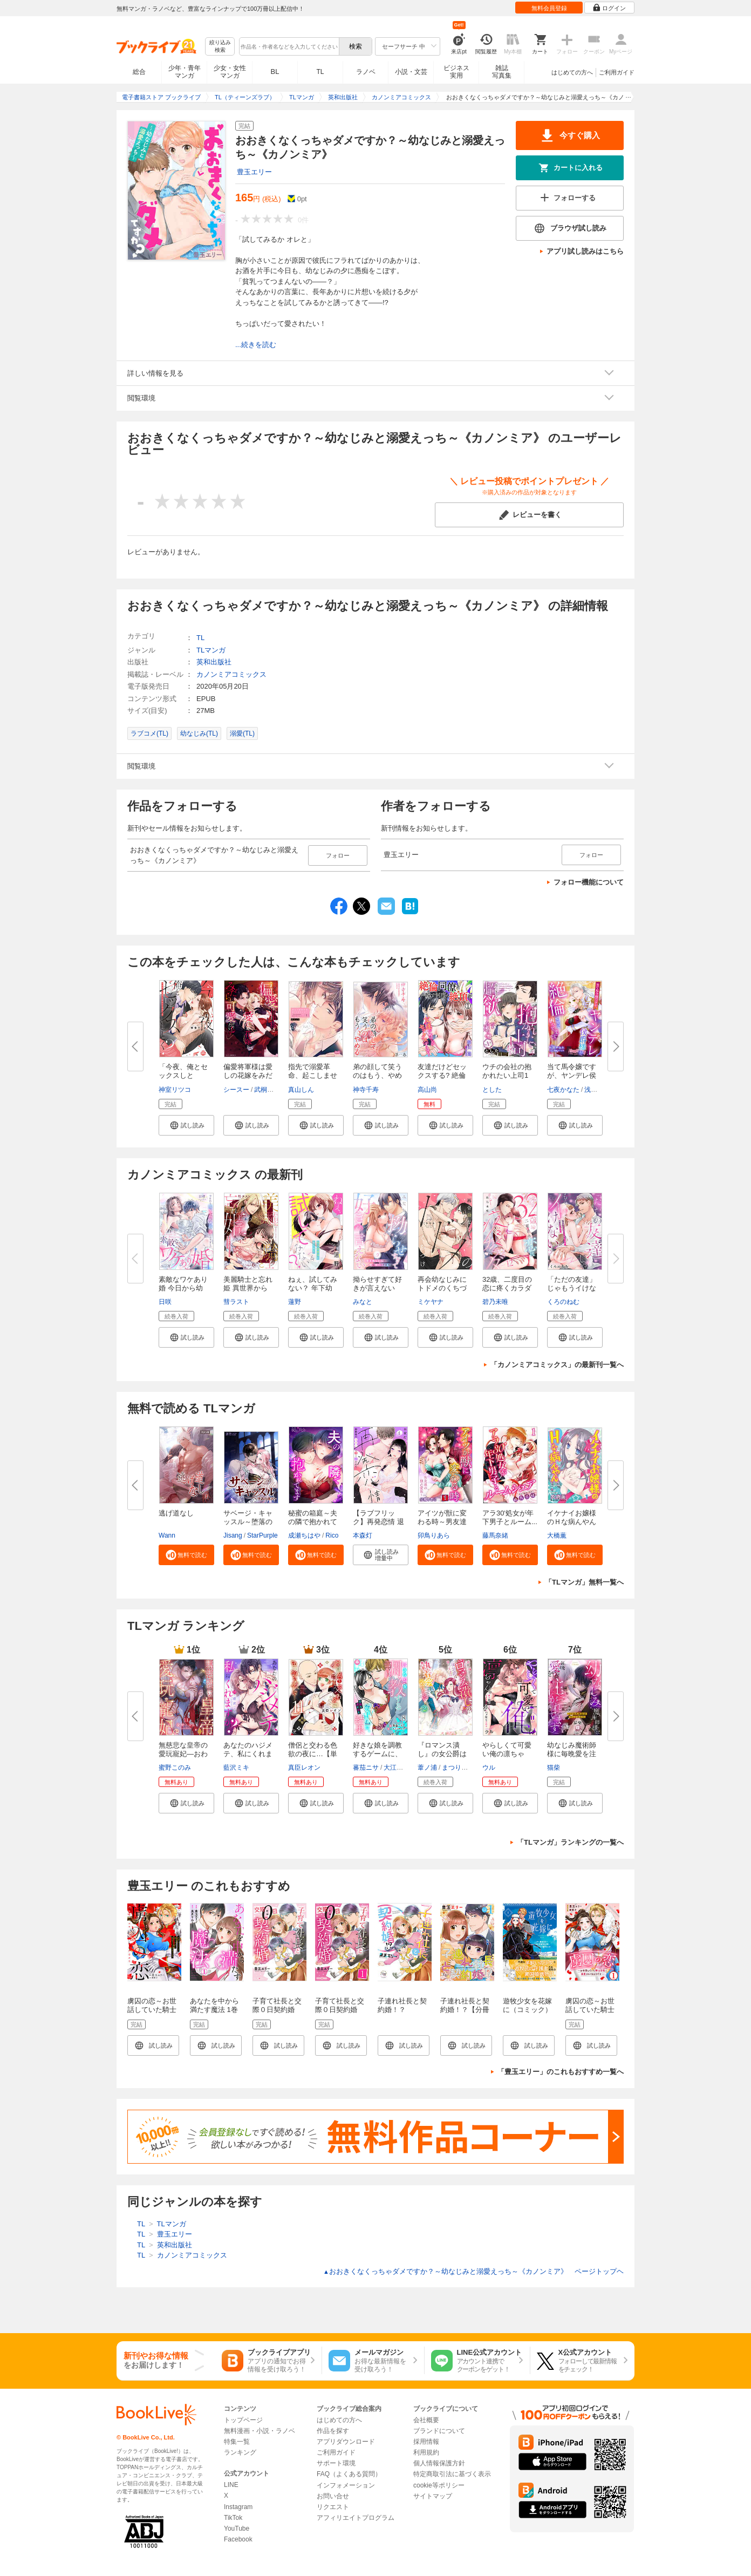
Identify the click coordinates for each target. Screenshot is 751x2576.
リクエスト (333, 2507)
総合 (139, 72)
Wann (167, 1535)
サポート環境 (336, 2463)
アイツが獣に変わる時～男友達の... (442, 1521)
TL (320, 72)
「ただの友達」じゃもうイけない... (571, 1288)
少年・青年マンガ (184, 71)
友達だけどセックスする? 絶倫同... (442, 1075)
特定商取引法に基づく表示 (452, 2474)
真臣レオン (304, 1767)
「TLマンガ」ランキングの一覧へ (570, 1842)
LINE (231, 2485)
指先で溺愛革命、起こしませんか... (312, 1075)
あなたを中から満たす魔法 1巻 (214, 2005)
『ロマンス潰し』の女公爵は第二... (442, 1753)
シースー (236, 1089)
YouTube (236, 2528)
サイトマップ (432, 2496)
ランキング (240, 2452)
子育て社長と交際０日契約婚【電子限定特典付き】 (277, 2014)
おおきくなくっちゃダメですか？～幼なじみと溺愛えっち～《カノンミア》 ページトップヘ (473, 2271)
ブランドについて (439, 2431)
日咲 (165, 1302)
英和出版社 (213, 662)
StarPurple (262, 1535)
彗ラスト (236, 1302)
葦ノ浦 (427, 1767)
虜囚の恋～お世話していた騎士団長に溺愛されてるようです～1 (591, 2014)
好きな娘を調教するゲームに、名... (377, 1753)
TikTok (233, 2517)
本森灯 (362, 1535)
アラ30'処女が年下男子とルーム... (509, 1517)
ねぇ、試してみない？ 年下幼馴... (312, 1288)
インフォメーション (346, 2485)
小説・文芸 (411, 72)
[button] (186, 1125)
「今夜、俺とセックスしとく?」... (183, 1075)
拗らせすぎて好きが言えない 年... (377, 1288)
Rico (331, 1535)
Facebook (238, 2539)
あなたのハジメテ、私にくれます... (247, 1753)
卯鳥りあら (434, 1535)
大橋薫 (556, 1535)
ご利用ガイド (616, 72)
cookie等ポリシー (439, 2485)
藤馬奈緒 (495, 1535)
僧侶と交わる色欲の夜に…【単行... (312, 1753)
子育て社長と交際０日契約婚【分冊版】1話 (339, 2009)
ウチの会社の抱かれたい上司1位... (506, 1075)
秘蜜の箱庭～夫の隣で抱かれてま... (312, 1521)
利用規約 (426, 2452)
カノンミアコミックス (231, 674)
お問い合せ (333, 2496)
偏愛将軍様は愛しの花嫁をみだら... (247, 1075)
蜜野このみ (175, 1767)
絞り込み (220, 46)
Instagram (238, 2507)
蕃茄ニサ (366, 1767)
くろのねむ (563, 1302)
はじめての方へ (572, 72)
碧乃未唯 (495, 1302)
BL (275, 71)
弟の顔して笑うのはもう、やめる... (377, 1075)
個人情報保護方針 (439, 2463)
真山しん (301, 1089)
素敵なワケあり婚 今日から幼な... (183, 1288)
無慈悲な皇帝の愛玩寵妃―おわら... (183, 1753)
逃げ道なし (176, 1513)
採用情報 (426, 2441)
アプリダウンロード (346, 2441)
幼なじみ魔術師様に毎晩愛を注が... (571, 1753)
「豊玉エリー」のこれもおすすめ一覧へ (560, 2072)
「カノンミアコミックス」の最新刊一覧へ (557, 1365)
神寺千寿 (366, 1089)
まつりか (455, 1767)
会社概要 (426, 2420)
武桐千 (264, 1089)
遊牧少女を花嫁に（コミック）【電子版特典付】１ (527, 2014)
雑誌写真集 (501, 71)
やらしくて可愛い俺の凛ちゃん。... (506, 1753)
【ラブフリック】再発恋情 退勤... (378, 1521)
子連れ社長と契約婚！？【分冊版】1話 (464, 2009)
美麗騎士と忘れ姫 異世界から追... (247, 1288)
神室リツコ (175, 1089)
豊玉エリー (254, 172)
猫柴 (553, 1767)
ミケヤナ (430, 1302)
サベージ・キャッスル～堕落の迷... (247, 1521)
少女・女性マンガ (230, 71)
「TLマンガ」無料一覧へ (584, 1582)
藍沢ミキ (236, 1767)
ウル (488, 1767)
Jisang (232, 1535)
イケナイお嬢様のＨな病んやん (571, 1517)
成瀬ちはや (304, 1535)
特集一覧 (237, 2441)
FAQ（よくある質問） (349, 2474)
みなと (362, 1302)
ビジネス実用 (456, 71)
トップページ (243, 2420)
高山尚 (427, 1089)
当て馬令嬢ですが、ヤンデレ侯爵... (571, 1075)
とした (492, 1089)
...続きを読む (255, 345)
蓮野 (294, 1302)
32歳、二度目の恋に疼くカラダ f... (507, 1288)
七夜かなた (563, 1089)
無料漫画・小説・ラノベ (259, 2431)
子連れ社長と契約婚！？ (402, 2005)
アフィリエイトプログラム (355, 2517)
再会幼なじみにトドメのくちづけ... (442, 1288)
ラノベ (366, 72)
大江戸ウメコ (403, 1767)
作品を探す (333, 2431)
